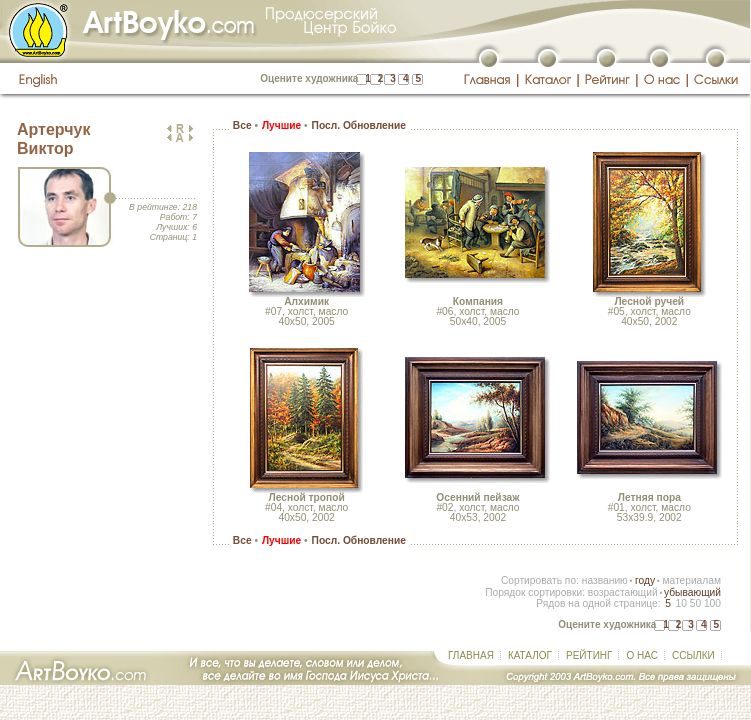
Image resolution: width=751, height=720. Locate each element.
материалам (691, 580)
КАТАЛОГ (530, 655)
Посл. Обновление (359, 125)
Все (242, 125)
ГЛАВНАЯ (471, 655)
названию (605, 580)
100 (712, 603)
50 (695, 603)
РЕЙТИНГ (589, 655)
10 (680, 603)
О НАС (641, 655)
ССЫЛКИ (693, 655)
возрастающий (623, 592)
